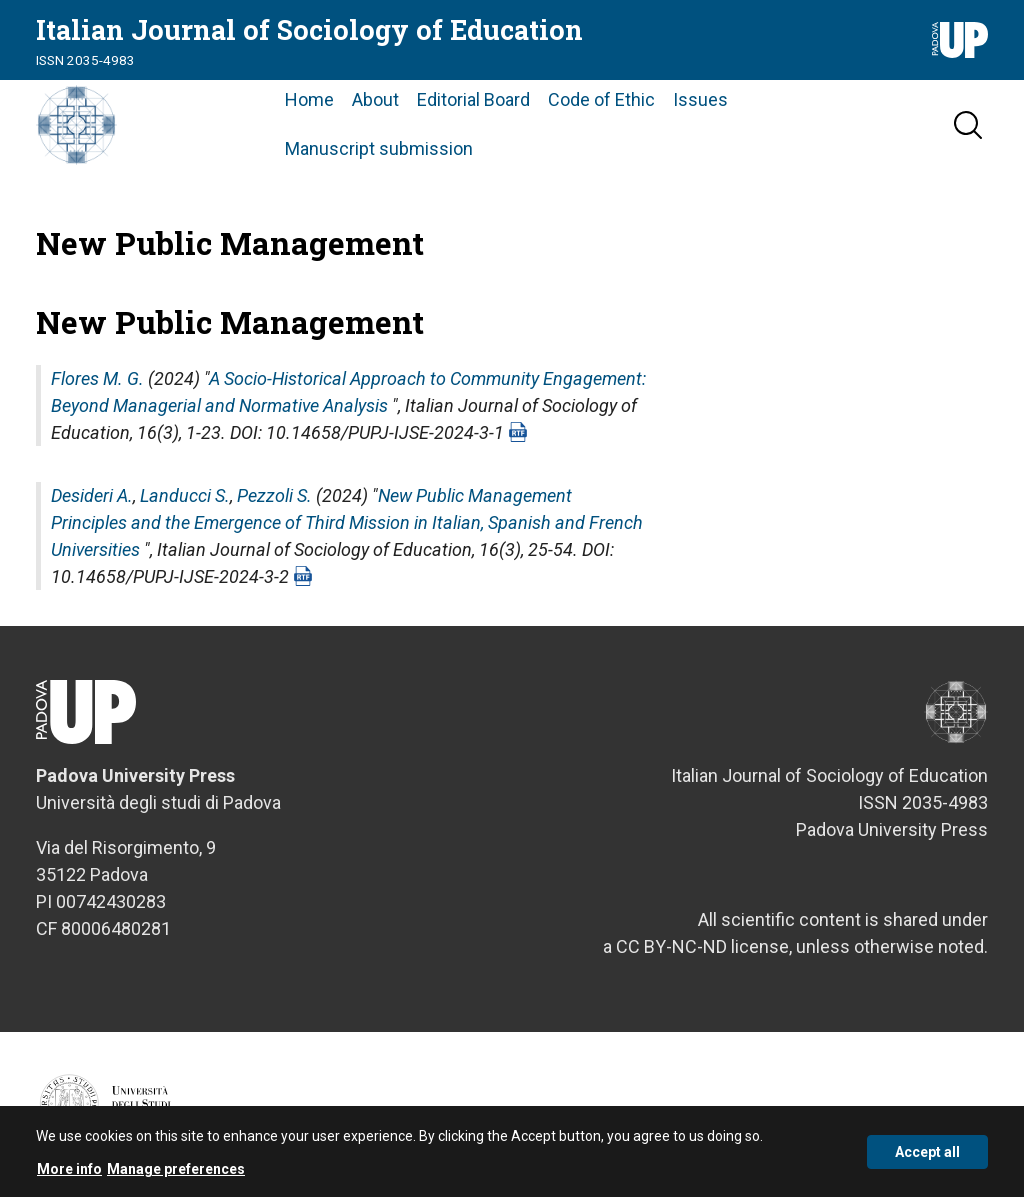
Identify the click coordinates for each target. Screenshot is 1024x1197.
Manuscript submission (379, 148)
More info (69, 1174)
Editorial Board (473, 99)
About (375, 99)
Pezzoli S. (274, 495)
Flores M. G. (97, 378)
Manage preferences (176, 1174)
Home (309, 99)
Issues (700, 99)
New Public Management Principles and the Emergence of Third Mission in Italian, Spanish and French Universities (347, 522)
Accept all (927, 1157)
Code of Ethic (601, 99)
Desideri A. (92, 495)
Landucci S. (185, 495)
